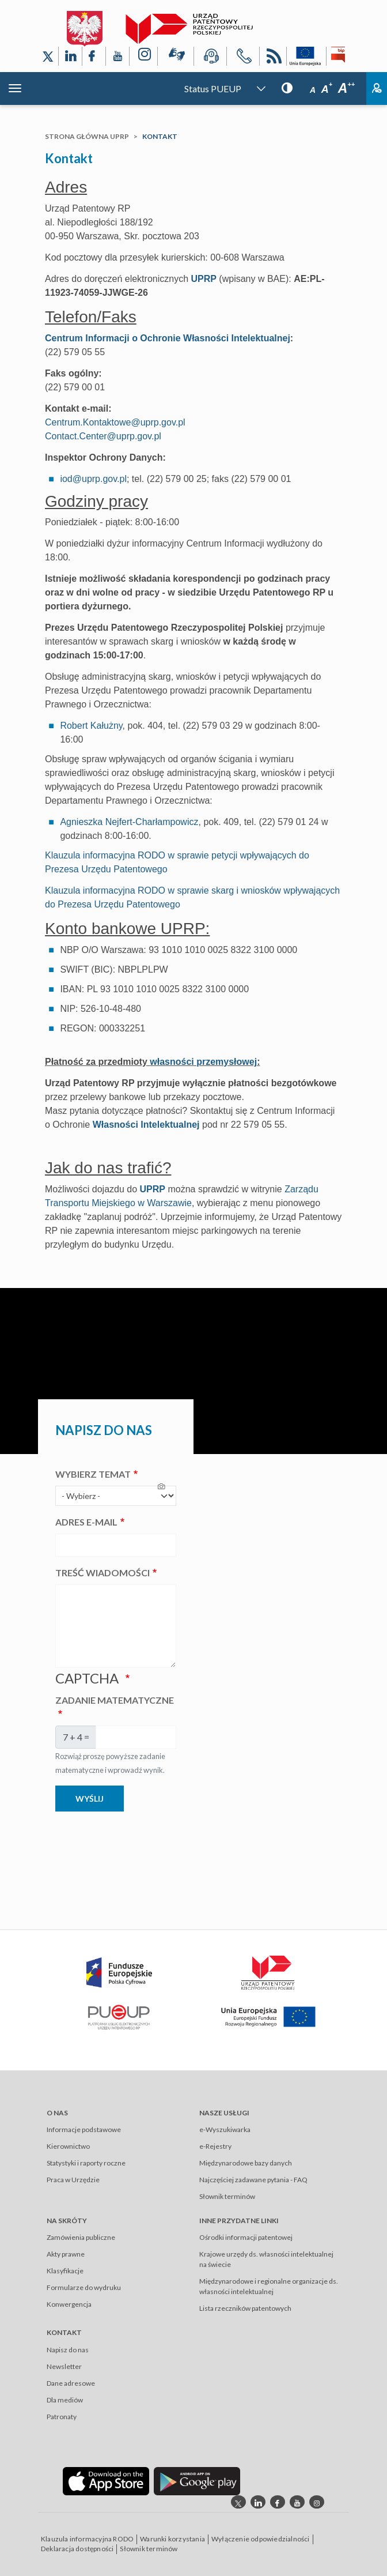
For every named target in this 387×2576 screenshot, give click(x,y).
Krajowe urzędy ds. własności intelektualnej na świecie (266, 2259)
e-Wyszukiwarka (225, 2129)
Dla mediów (65, 2400)
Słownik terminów (227, 2196)
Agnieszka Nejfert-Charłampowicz (129, 822)
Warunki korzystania (172, 2538)
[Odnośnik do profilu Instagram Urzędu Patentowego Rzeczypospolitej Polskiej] (143, 56)
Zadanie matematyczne (114, 1699)
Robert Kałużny (91, 725)
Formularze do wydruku (84, 2287)
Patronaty (62, 2416)
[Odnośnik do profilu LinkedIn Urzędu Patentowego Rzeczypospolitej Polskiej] (70, 56)
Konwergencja (69, 2304)
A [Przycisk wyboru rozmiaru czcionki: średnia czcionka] (326, 89)
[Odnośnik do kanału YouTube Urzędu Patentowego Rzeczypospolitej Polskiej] (117, 56)
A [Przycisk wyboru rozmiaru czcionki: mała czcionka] (313, 90)
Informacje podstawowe (84, 2129)
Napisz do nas (68, 2349)
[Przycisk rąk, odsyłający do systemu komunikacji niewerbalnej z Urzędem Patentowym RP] (176, 56)
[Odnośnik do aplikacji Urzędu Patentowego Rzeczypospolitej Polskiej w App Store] (106, 2480)
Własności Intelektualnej (146, 1124)
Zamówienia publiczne (81, 2237)
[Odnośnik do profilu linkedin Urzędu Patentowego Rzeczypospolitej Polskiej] (258, 2502)
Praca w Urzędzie (73, 2179)
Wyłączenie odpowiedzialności (260, 2538)
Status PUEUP (212, 88)
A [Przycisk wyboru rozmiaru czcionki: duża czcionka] (346, 88)
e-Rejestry (215, 2146)
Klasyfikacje (65, 2270)
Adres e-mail (86, 1521)
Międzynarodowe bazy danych (245, 2163)
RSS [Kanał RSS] (273, 58)
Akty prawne (66, 2254)
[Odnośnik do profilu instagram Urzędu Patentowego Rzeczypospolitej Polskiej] (316, 2502)
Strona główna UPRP (87, 136)
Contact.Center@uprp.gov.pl (103, 436)
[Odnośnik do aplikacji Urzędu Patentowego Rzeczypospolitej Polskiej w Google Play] (197, 2480)
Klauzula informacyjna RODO (87, 2538)
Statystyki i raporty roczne (86, 2163)
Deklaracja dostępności (77, 2548)
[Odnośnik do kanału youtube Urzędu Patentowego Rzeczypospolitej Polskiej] (297, 2502)
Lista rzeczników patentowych (245, 2308)
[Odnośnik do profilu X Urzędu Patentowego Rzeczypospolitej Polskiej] (47, 56)
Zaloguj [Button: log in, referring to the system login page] (376, 88)
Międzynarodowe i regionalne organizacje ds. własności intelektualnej (268, 2286)
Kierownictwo (68, 2146)
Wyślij (89, 1798)
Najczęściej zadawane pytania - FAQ (253, 2179)
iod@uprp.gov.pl (93, 479)
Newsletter (64, 2366)
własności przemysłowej (203, 1062)
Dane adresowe (71, 2383)
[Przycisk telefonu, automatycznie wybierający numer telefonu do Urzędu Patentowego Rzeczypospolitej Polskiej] (243, 58)
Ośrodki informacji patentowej (246, 2237)
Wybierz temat (93, 1473)
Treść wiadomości (102, 1572)
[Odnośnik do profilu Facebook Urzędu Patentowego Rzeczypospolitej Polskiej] (94, 56)
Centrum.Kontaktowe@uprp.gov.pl (115, 422)
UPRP (203, 279)
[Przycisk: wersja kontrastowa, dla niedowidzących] (287, 87)
